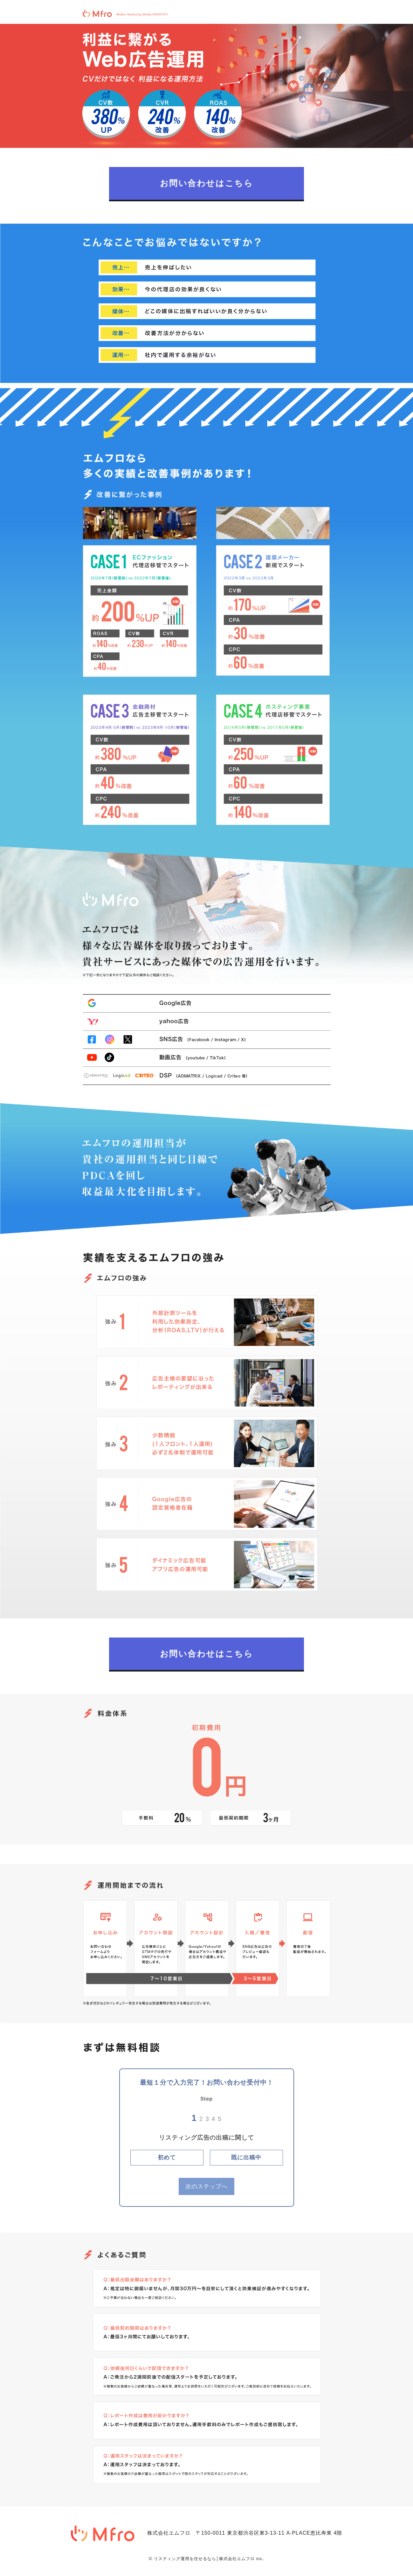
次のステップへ (206, 2186)
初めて (167, 2157)
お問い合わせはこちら (206, 183)
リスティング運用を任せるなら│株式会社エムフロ (204, 2558)
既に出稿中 (246, 2157)
